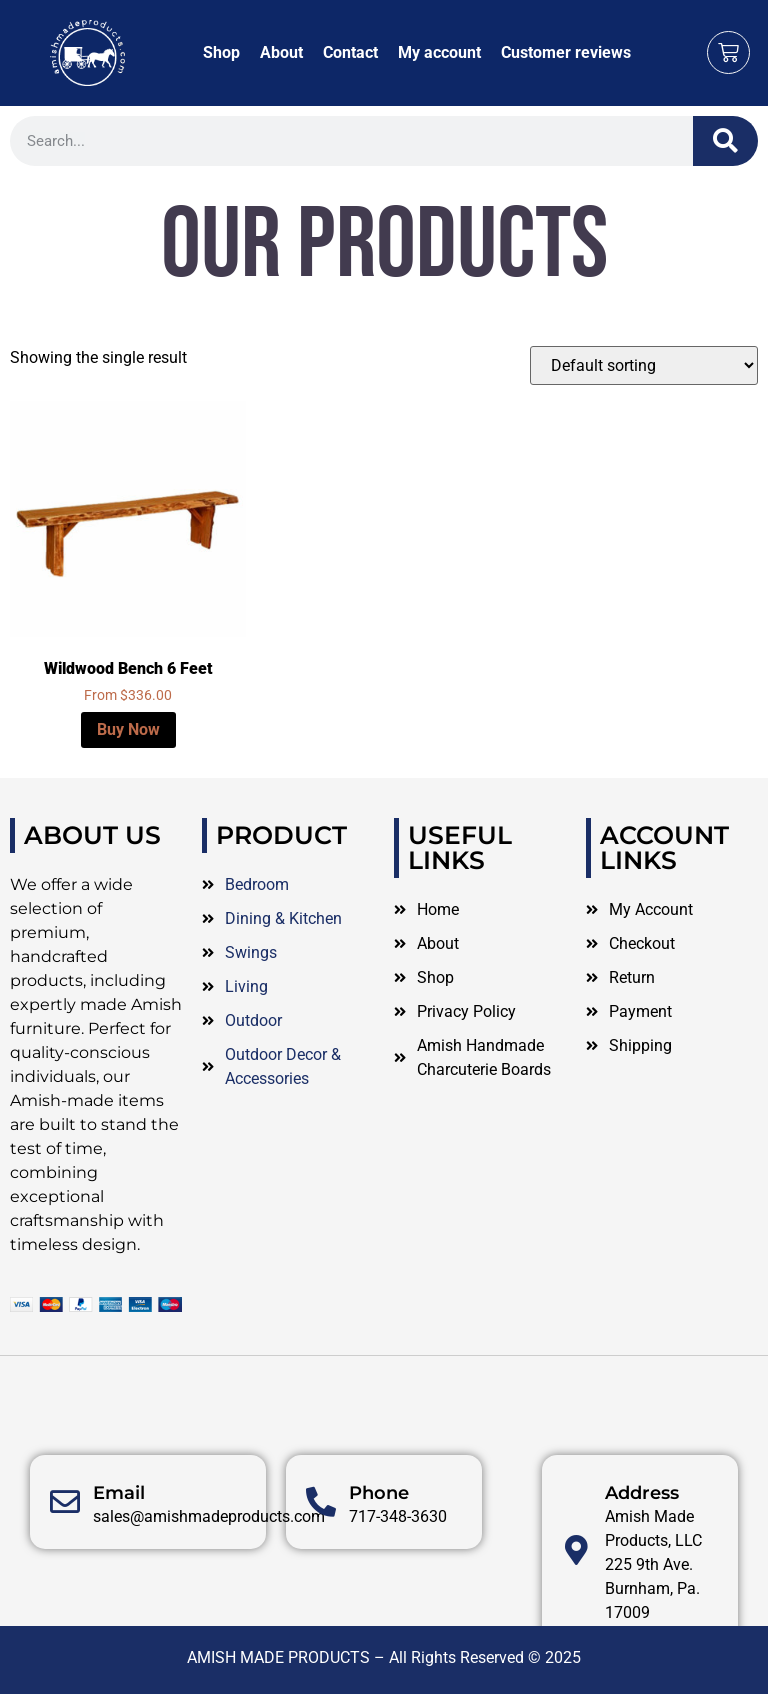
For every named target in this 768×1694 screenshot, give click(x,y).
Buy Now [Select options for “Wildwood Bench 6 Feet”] (128, 729)
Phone (379, 1557)
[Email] (65, 1566)
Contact (350, 52)
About (281, 52)
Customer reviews (566, 52)
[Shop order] (644, 365)
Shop (221, 52)
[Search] (725, 141)
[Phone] (321, 1566)
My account (439, 52)
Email (119, 1557)
